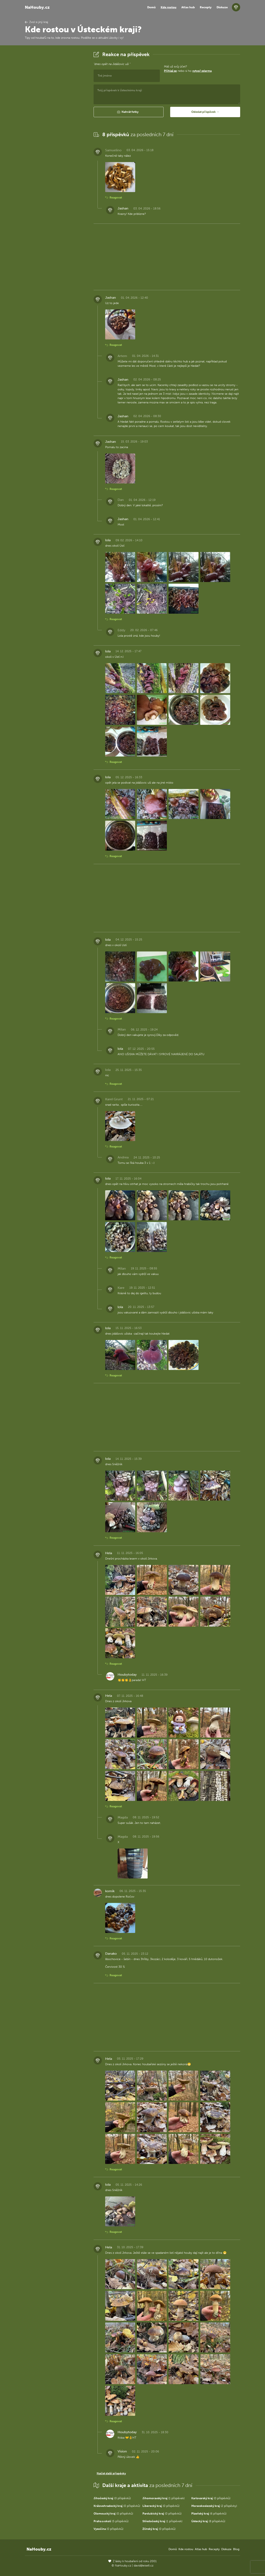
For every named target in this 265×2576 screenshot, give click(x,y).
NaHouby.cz (37, 7)
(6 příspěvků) (208, 2513)
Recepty (206, 7)
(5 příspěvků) (111, 2521)
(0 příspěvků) (112, 2498)
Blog (236, 2549)
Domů (151, 7)
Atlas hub (188, 7)
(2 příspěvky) (214, 2506)
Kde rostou (168, 7)
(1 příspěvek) (163, 2498)
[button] (129, 112)
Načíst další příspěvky (111, 2473)
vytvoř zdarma (202, 71)
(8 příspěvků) (208, 2521)
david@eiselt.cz (143, 2565)
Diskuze (222, 7)
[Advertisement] (56, 112)
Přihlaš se (170, 71)
